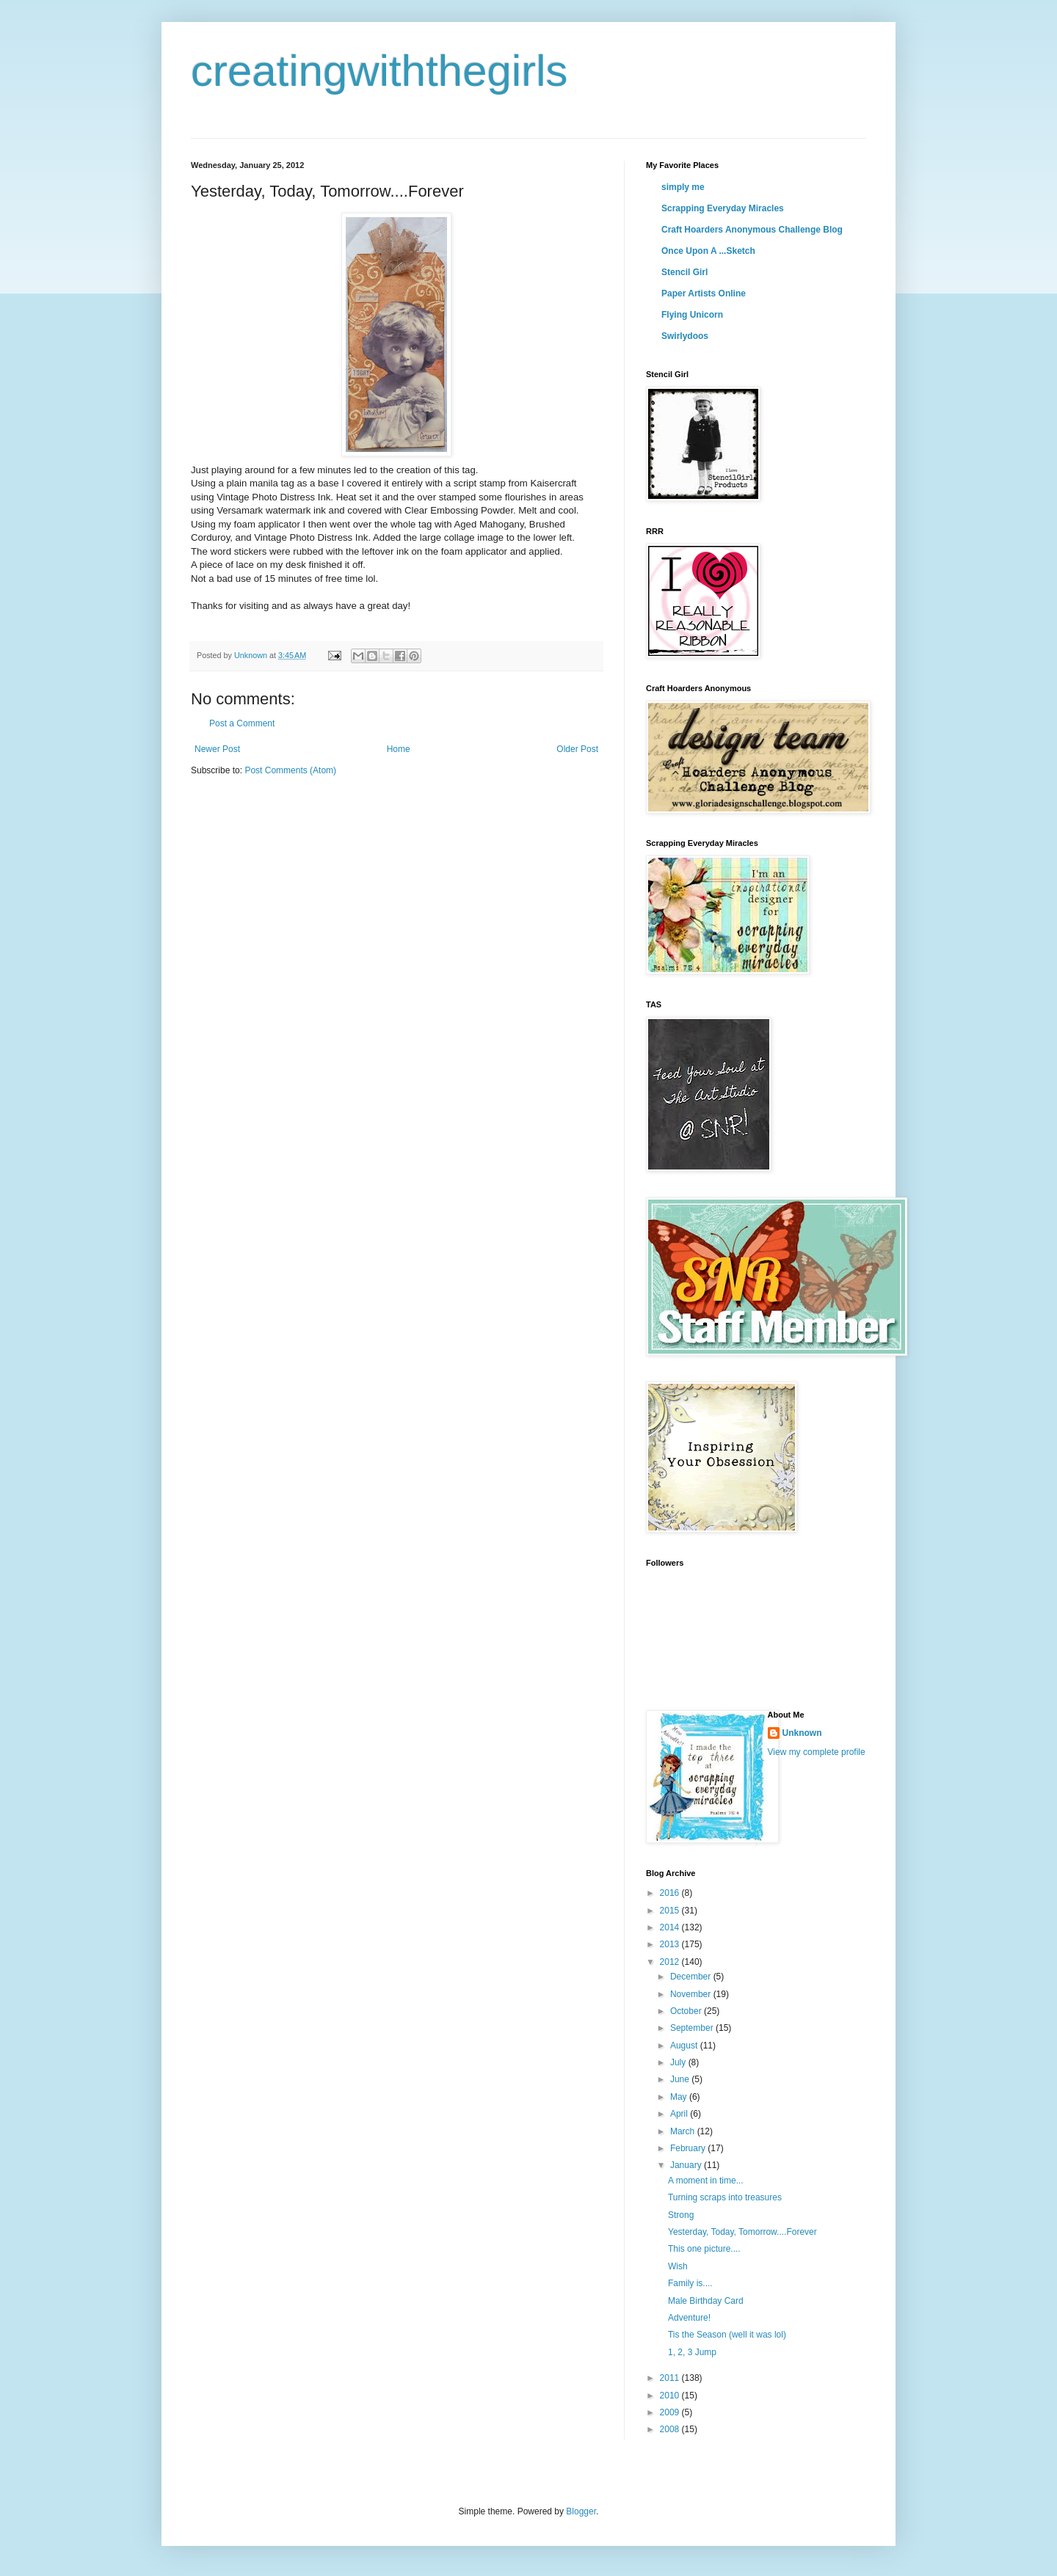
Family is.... (690, 2283)
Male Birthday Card (706, 2301)
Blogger (581, 2511)
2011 (671, 2378)
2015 (671, 1910)
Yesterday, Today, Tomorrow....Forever (742, 2232)
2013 (671, 1944)
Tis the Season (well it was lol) (727, 2334)
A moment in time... (706, 2180)
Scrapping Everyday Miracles (722, 208)
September (693, 2028)
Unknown (802, 1733)
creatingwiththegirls (379, 70)
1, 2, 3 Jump (692, 2352)
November (691, 1994)
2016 (671, 1893)
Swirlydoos (684, 336)
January (687, 2165)
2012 (671, 1962)
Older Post (577, 749)
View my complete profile (816, 1752)
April (680, 2114)
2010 (671, 2395)
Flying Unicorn (692, 315)
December (691, 1976)
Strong (681, 2215)
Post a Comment (242, 723)
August (685, 2045)
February (689, 2148)
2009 (671, 2412)
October (687, 2011)
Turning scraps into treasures (725, 2197)
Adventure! (689, 2318)
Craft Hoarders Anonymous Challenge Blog (752, 230)
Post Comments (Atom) (290, 770)
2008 (671, 2429)
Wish (678, 2266)
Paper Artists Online (703, 293)
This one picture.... (704, 2249)
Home (398, 749)
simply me (683, 187)
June (680, 2079)
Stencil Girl (684, 272)
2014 (671, 1927)
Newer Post (217, 749)
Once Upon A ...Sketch (708, 251)
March (683, 2131)
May (679, 2097)
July (679, 2062)
